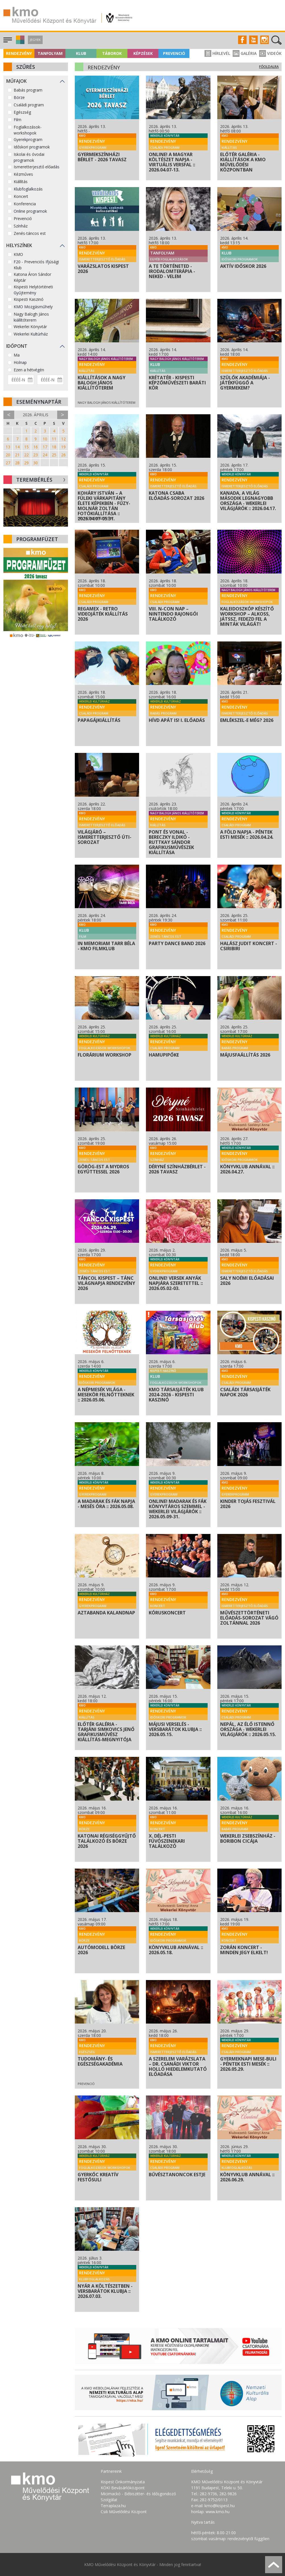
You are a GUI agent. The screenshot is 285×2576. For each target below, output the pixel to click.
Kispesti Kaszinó (29, 299)
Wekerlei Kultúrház (31, 334)
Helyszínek (19, 245)
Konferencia (25, 203)
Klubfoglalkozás (28, 189)
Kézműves (23, 174)
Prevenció (174, 53)
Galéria (245, 53)
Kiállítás (21, 181)
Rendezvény (19, 53)
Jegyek (35, 40)
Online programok (30, 211)
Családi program (29, 104)
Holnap (20, 362)
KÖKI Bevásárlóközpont (123, 2487)
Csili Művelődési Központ (124, 2511)
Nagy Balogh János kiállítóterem (31, 317)
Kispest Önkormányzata (123, 2481)
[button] (19, 42)
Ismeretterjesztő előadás (36, 166)
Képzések (143, 53)
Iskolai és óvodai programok (29, 157)
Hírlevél (217, 53)
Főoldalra (269, 66)
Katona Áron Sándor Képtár (32, 277)
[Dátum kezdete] (21, 380)
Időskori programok (32, 147)
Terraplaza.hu (113, 2505)
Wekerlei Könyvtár (30, 326)
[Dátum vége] (50, 380)
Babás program (28, 90)
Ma (17, 355)
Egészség (22, 112)
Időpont (16, 346)
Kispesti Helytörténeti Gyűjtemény (33, 289)
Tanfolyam (50, 53)
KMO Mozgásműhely (33, 306)
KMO (18, 254)
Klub (81, 53)
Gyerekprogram (28, 139)
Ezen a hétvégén (29, 369)
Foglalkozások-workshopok (28, 130)
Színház (21, 226)
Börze (19, 97)
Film (17, 119)
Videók (270, 53)
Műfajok (16, 81)
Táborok (112, 53)
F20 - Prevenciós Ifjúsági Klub (36, 264)
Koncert (21, 196)
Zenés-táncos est (30, 233)
